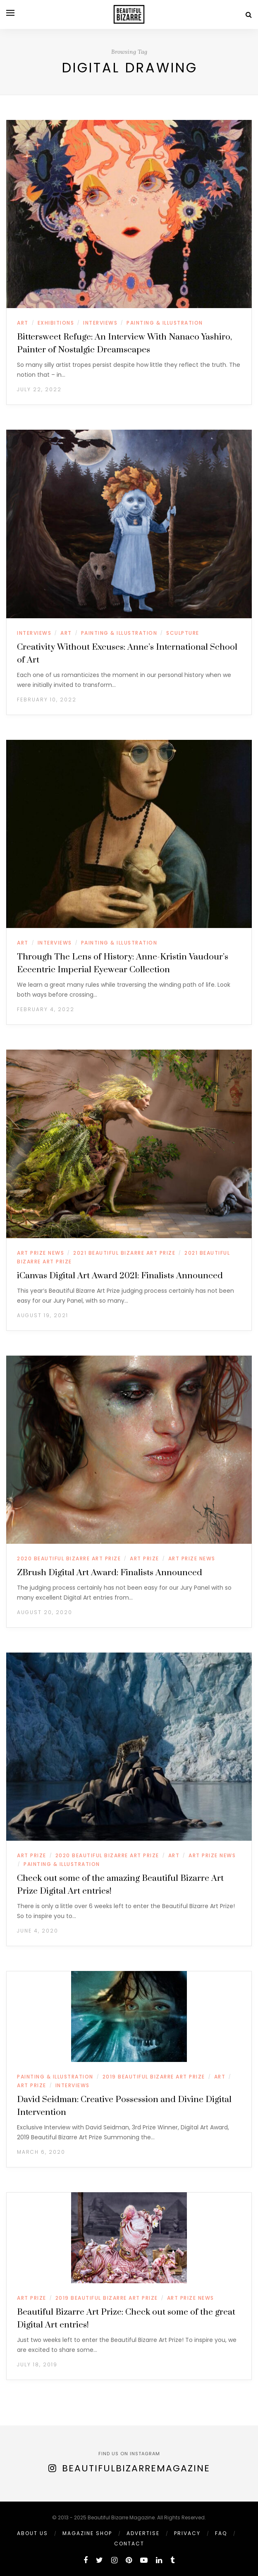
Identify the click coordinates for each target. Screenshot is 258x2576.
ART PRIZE (144, 1558)
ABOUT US (32, 2533)
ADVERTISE (143, 2533)
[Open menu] (10, 13)
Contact (129, 2543)
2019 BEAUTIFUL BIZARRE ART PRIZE (154, 2076)
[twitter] (99, 2560)
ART (23, 322)
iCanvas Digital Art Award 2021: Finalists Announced (120, 1275)
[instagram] (114, 2560)
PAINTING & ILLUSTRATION (165, 322)
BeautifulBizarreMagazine (136, 2468)
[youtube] (144, 2560)
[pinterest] (129, 2560)
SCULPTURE (182, 632)
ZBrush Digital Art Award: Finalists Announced (109, 1572)
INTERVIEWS (100, 322)
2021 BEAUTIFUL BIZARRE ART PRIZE (124, 1252)
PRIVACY (187, 2533)
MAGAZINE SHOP (87, 2533)
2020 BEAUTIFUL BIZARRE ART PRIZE (69, 1558)
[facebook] (86, 2560)
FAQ (221, 2533)
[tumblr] (172, 2560)
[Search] (249, 14)
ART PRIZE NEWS (40, 1252)
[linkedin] (159, 2560)
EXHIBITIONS (56, 322)
